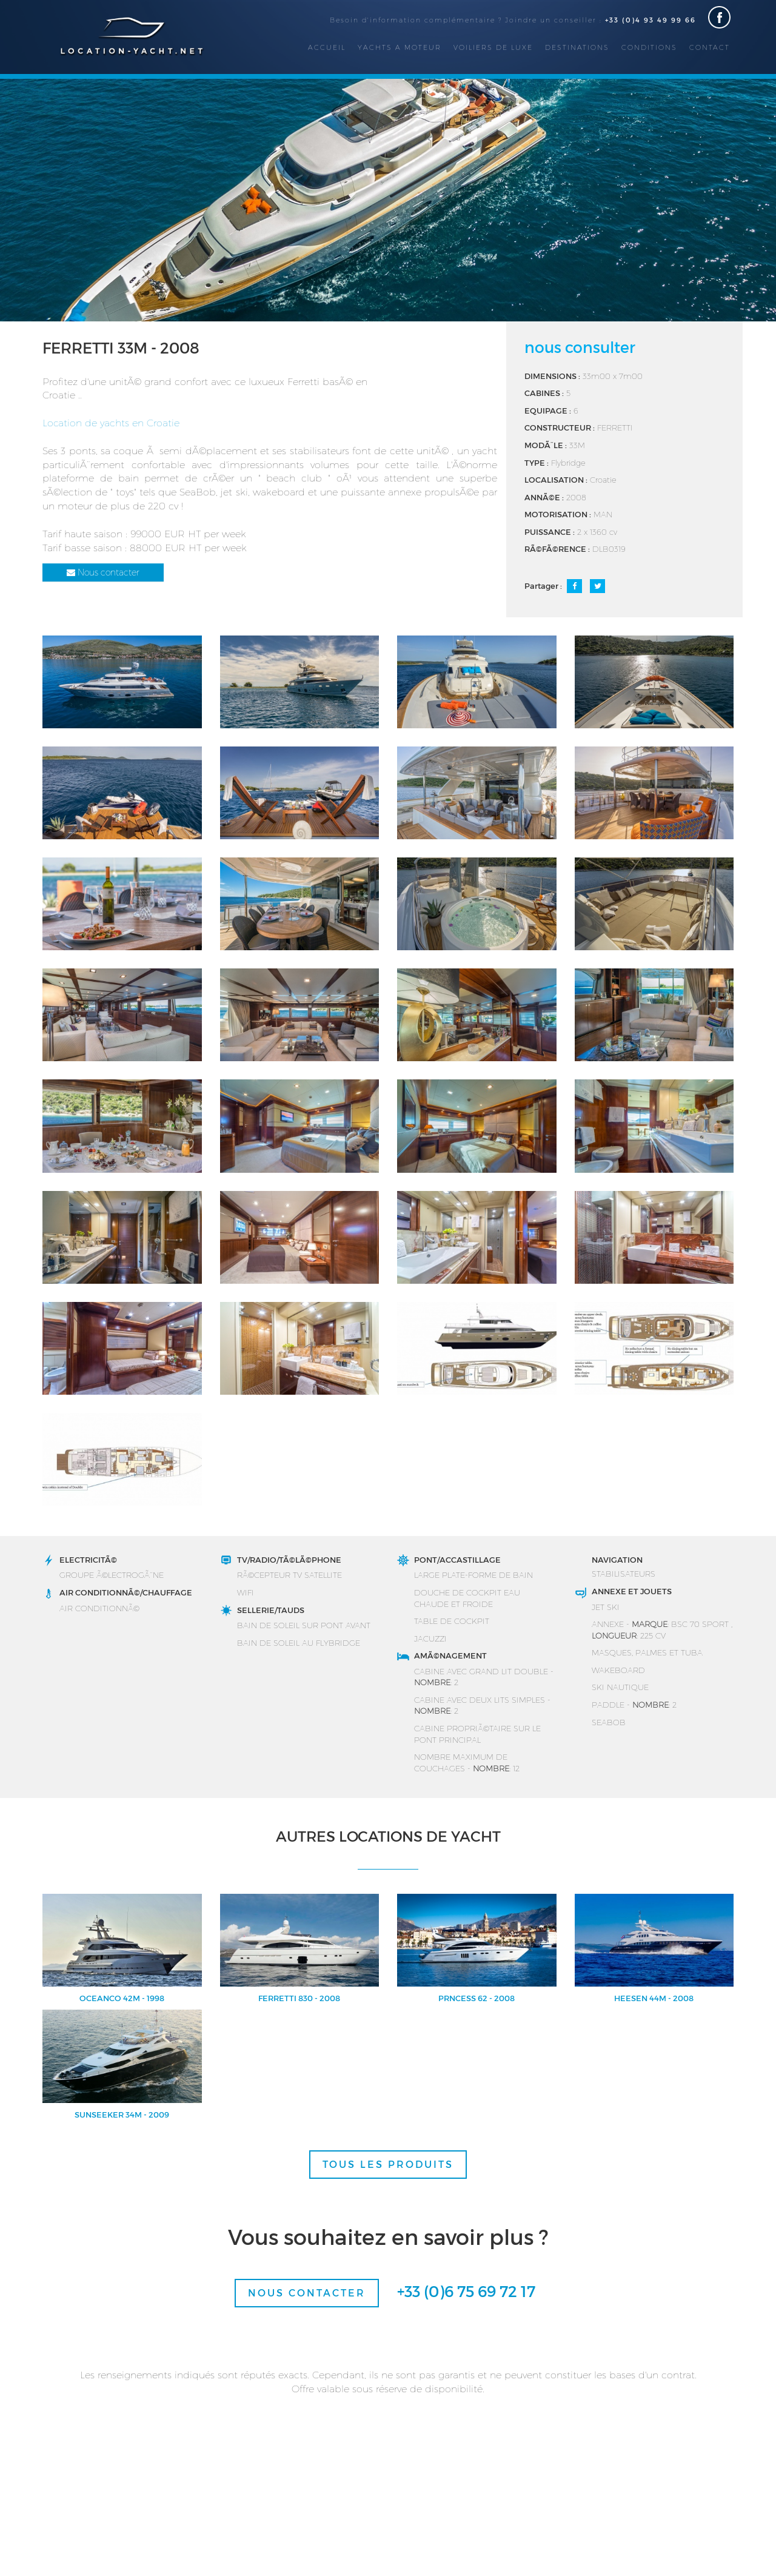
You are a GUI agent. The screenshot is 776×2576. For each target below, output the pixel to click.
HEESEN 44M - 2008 (654, 1998)
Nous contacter (103, 572)
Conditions (649, 47)
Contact (709, 47)
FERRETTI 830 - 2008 (299, 1998)
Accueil (327, 47)
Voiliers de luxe (493, 47)
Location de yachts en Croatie (110, 422)
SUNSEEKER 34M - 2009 (122, 2114)
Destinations (577, 47)
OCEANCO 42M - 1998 (121, 1998)
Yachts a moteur (399, 47)
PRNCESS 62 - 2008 (476, 1998)
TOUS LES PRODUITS (388, 2164)
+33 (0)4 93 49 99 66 (650, 20)
